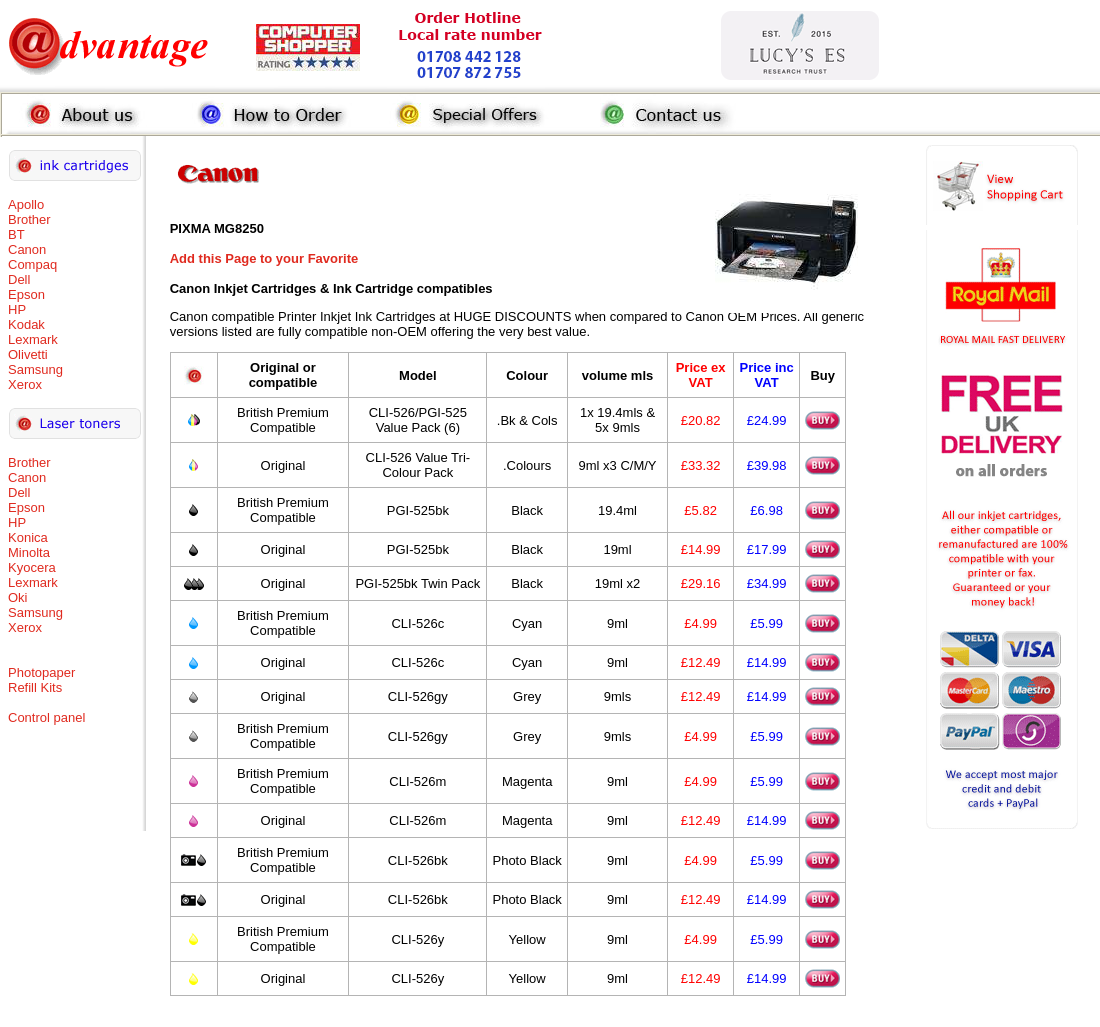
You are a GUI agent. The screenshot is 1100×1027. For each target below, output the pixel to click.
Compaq (32, 264)
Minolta (29, 552)
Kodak (26, 324)
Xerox (25, 384)
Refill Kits (35, 687)
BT (16, 234)
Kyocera (32, 567)
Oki (18, 597)
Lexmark (33, 339)
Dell (19, 279)
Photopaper (41, 672)
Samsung (35, 369)
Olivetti (28, 354)
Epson (26, 294)
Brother (29, 219)
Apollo (26, 204)
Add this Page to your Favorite (264, 258)
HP (17, 309)
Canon (27, 249)
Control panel (46, 717)
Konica (28, 537)
